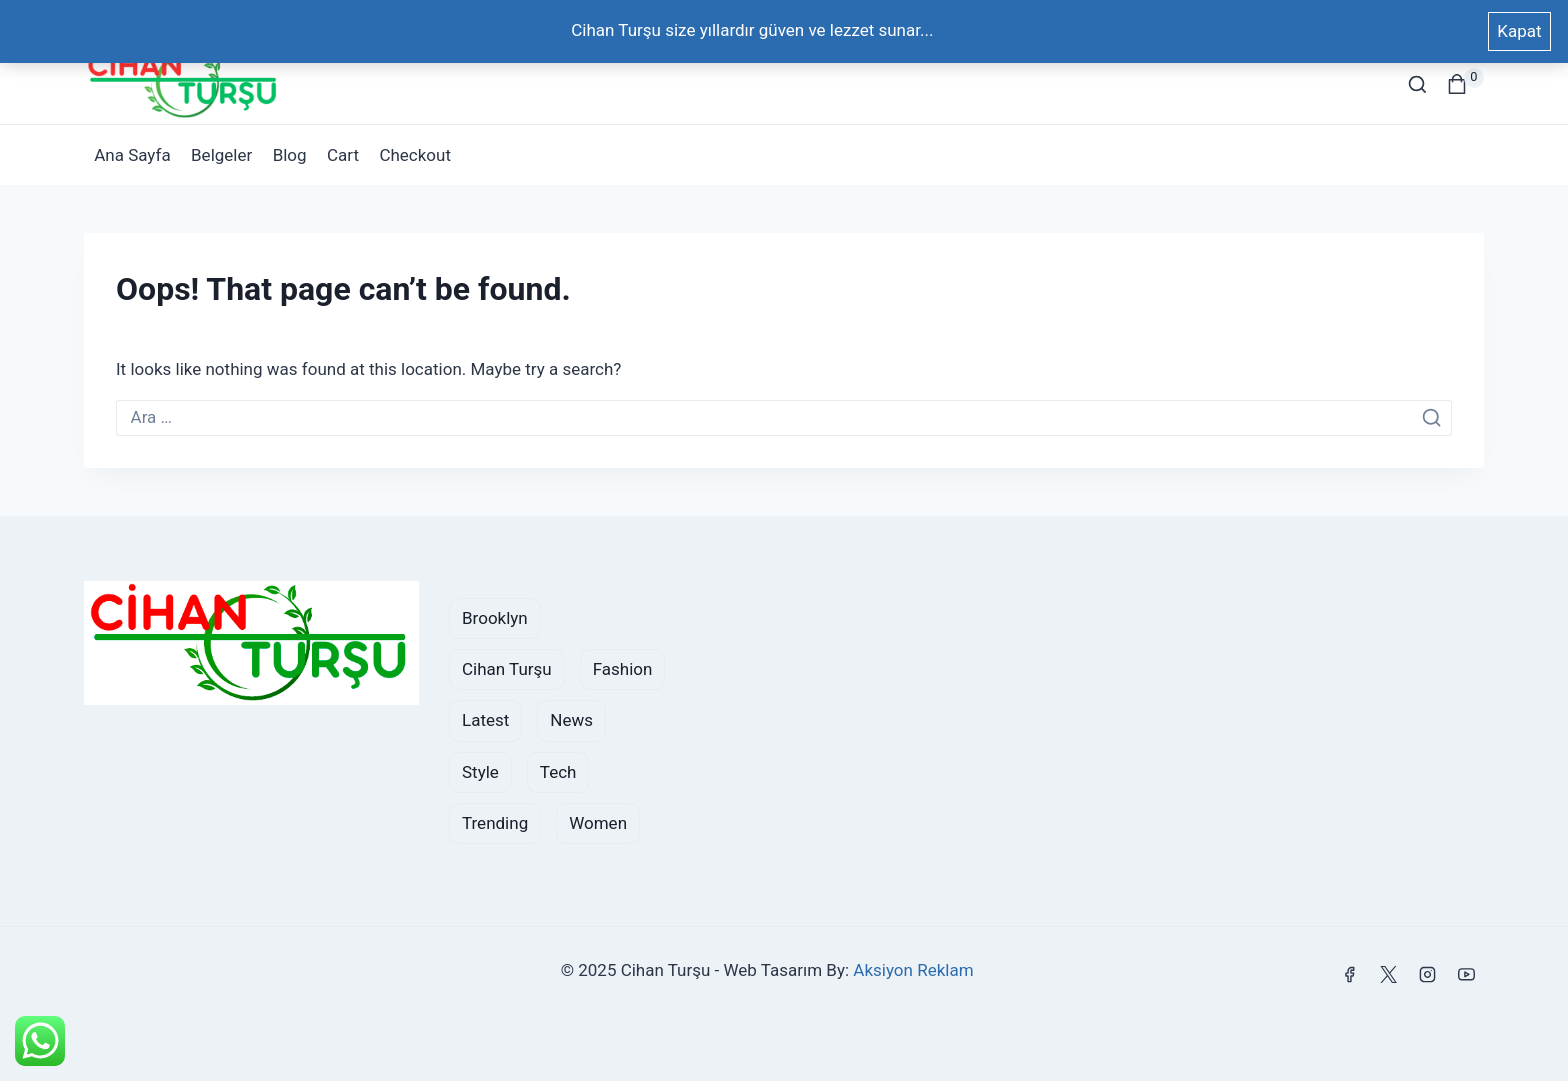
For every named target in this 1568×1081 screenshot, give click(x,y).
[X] (1389, 974)
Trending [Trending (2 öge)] (495, 823)
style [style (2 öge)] (480, 772)
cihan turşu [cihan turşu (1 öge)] (507, 669)
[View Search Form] (1417, 84)
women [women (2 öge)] (598, 823)
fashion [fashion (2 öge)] (623, 669)
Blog (290, 155)
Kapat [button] (1519, 31)
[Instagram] (1428, 974)
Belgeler (221, 155)
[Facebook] (1350, 974)
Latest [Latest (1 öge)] (485, 720)
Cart (343, 155)
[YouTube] (1467, 974)
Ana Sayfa (132, 155)
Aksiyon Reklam (913, 970)
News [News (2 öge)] (571, 720)
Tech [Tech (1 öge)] (558, 772)
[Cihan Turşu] (184, 84)
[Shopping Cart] (1465, 84)
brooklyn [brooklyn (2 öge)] (495, 618)
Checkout (415, 155)
